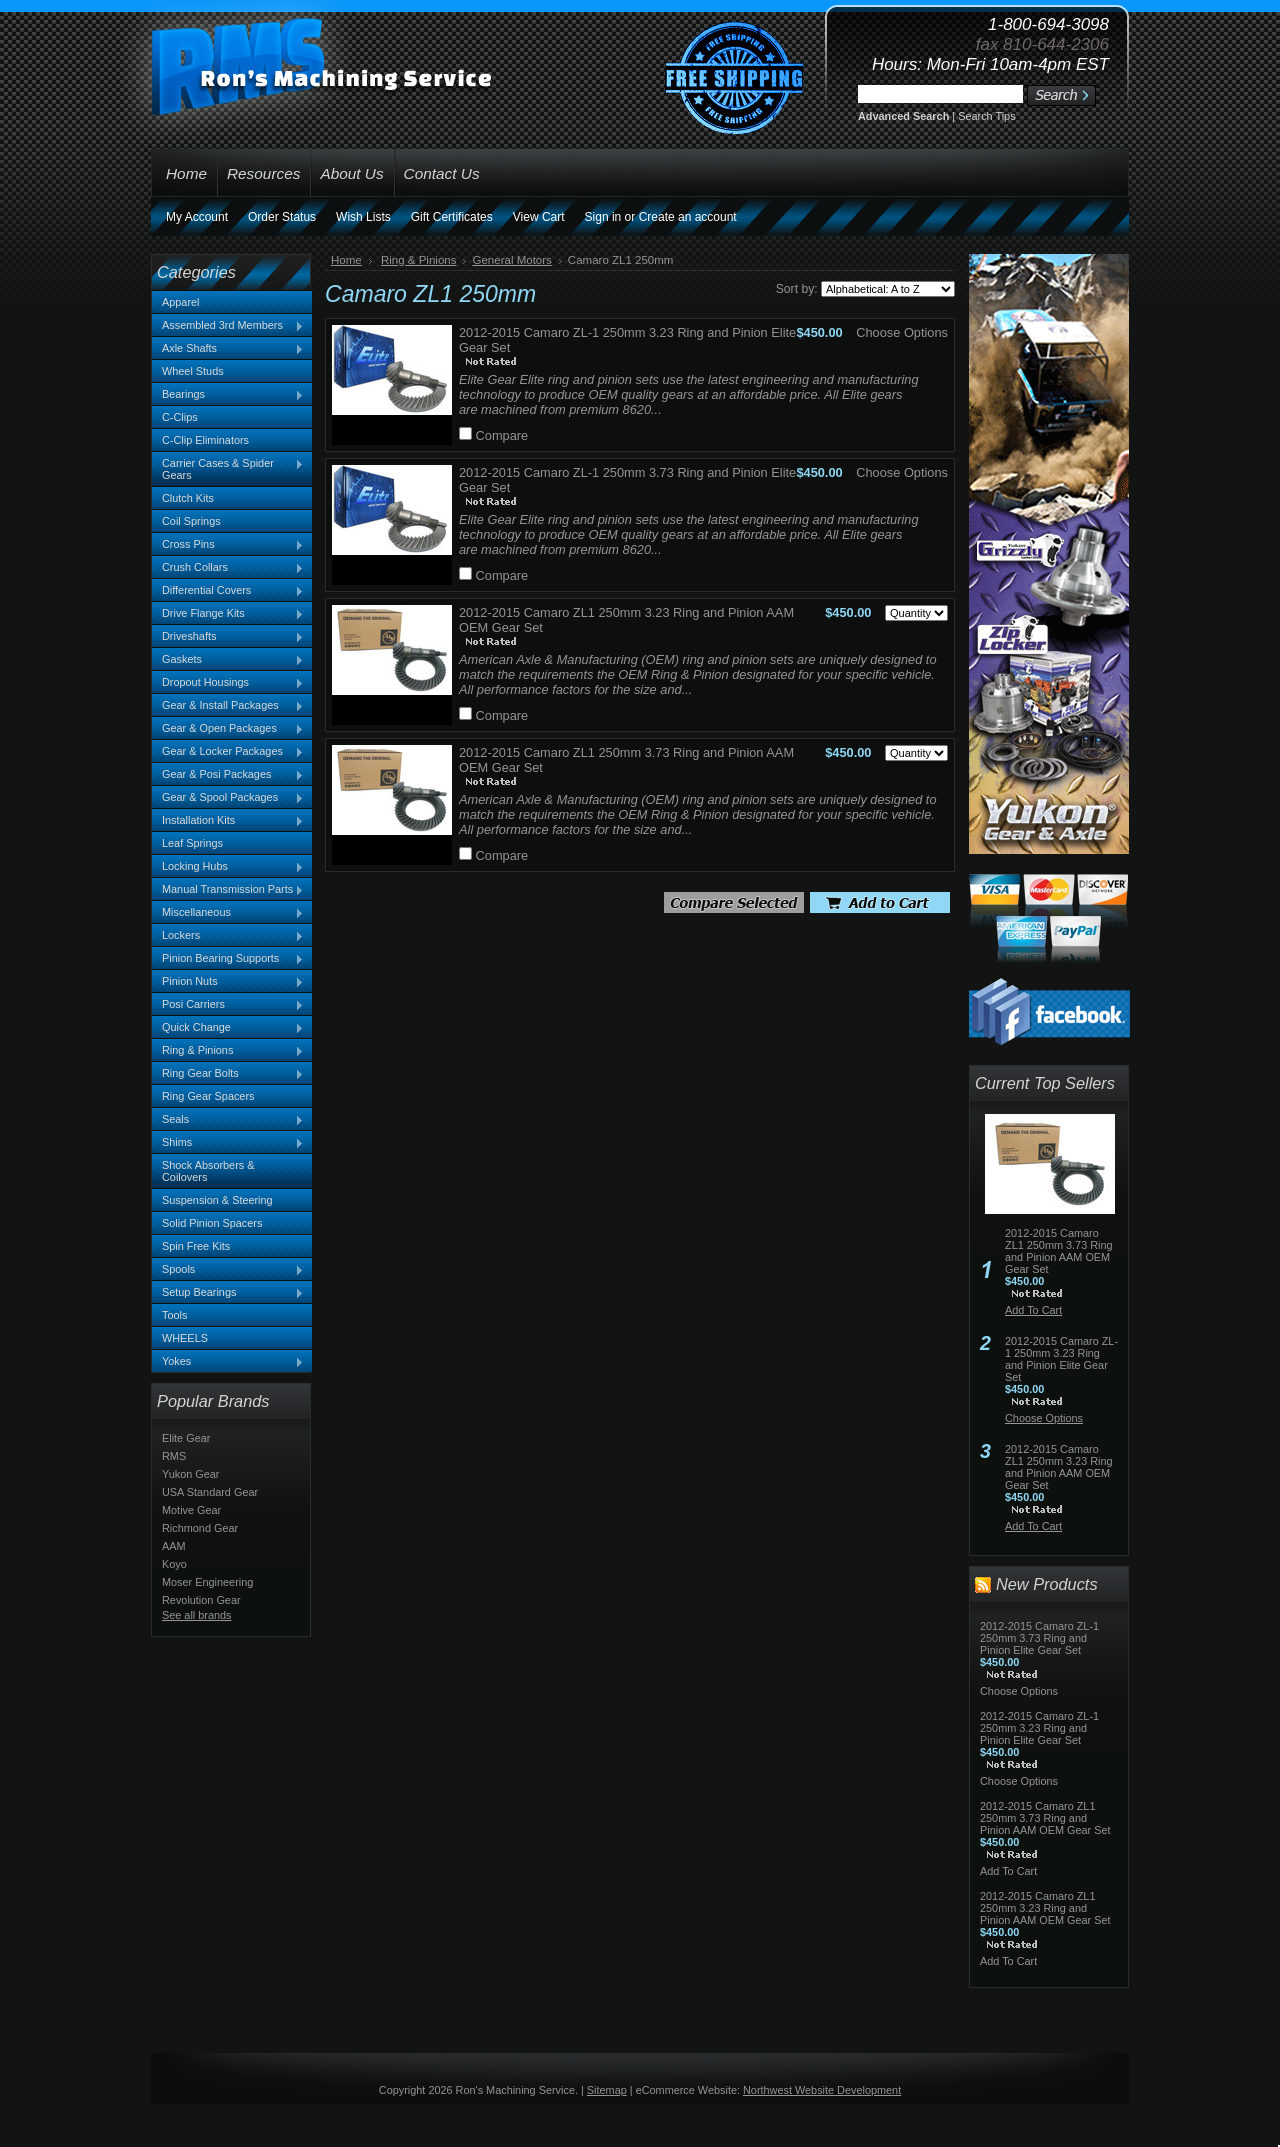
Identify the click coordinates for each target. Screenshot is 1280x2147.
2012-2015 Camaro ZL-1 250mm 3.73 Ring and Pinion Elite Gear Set (1039, 1638)
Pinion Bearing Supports (228, 959)
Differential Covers (228, 591)
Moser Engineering (207, 1582)
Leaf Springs (192, 843)
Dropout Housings (228, 683)
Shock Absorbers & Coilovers (208, 1171)
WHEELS (185, 1338)
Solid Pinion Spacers (212, 1223)
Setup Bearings (228, 1293)
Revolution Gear (201, 1600)
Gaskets (228, 660)
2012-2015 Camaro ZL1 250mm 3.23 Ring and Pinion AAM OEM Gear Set (1059, 1467)
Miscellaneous (228, 913)
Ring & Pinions (228, 1051)
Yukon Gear (190, 1474)
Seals (228, 1120)
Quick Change (228, 1028)
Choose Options (902, 332)
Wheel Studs (193, 371)
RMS (174, 1456)
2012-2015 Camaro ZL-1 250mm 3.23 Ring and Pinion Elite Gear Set (1061, 1359)
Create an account (688, 217)
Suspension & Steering (217, 1200)
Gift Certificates (452, 217)
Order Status (282, 217)
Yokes (228, 1362)
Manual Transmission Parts (228, 890)
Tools (174, 1315)
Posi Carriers (228, 1005)
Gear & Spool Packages (228, 798)
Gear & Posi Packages (228, 775)
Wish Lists (363, 217)
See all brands (197, 1615)
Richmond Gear (200, 1528)
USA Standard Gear (210, 1492)
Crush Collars (228, 568)
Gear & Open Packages (228, 729)
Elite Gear (186, 1438)
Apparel (180, 302)
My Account (197, 217)
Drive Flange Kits (228, 614)
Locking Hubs (228, 867)
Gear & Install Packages (228, 706)
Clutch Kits (188, 498)
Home (346, 260)
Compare (502, 435)
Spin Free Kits (196, 1246)
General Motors (511, 260)
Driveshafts (228, 637)
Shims (228, 1143)
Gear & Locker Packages (228, 752)
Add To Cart (1033, 1310)
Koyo (174, 1564)
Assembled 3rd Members (228, 326)
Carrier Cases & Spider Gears (228, 469)
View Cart (539, 217)
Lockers (228, 936)
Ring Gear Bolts (228, 1074)
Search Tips (986, 116)
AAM (174, 1546)
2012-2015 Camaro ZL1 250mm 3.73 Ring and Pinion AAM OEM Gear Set (1059, 1251)
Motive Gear (191, 1510)
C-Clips (180, 417)
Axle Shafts (228, 349)
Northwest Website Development (822, 2090)
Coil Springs (191, 521)
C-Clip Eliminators (205, 440)
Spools (228, 1270)
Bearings (228, 395)
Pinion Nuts (228, 982)
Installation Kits (228, 821)
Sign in (603, 217)
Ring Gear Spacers (208, 1096)
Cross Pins (228, 545)
